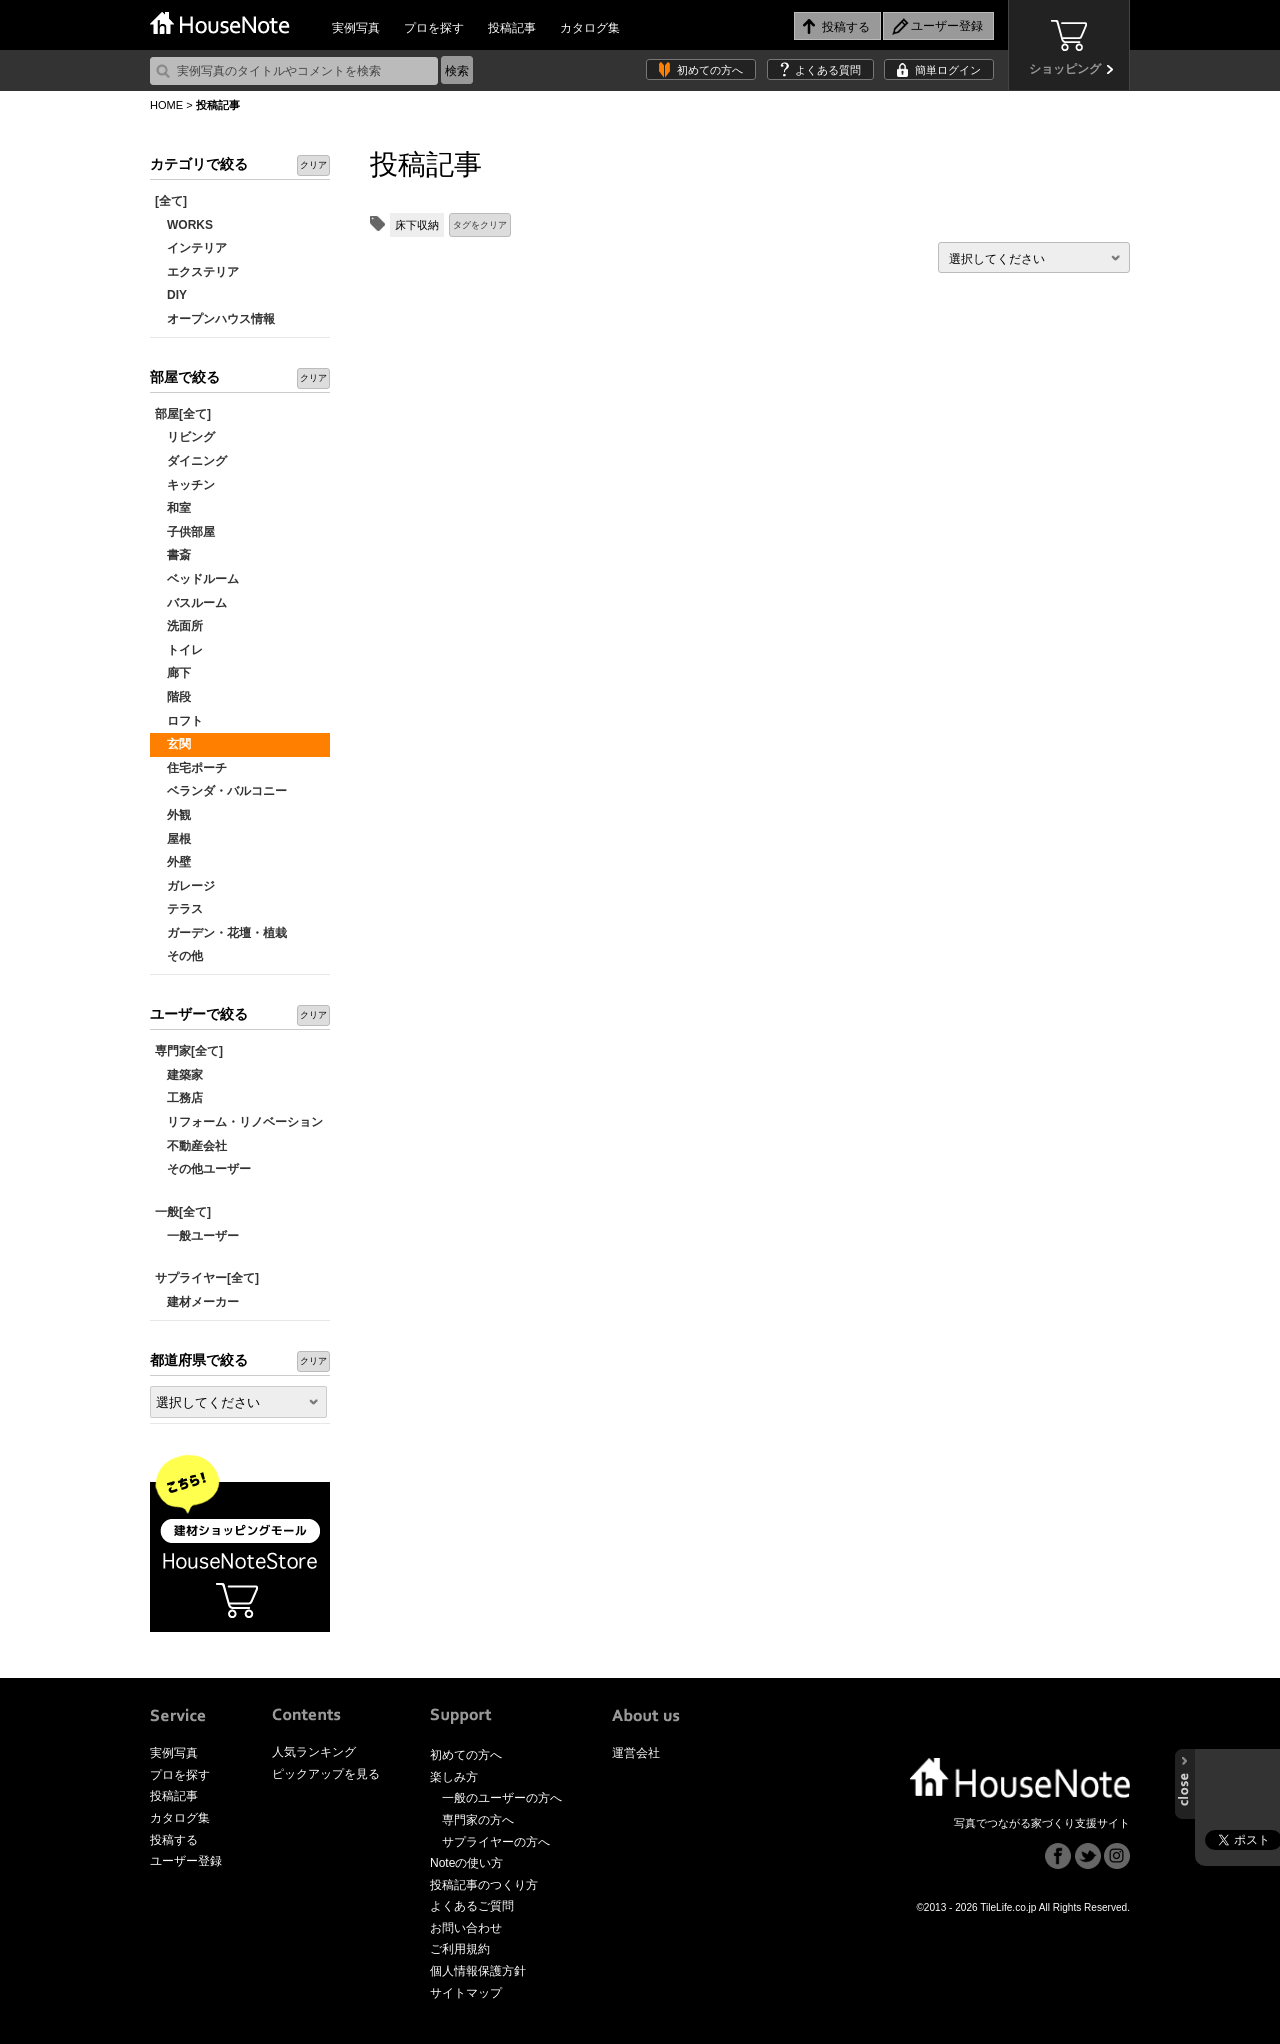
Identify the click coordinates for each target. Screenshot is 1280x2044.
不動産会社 (191, 1146)
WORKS (184, 225)
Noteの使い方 (466, 1863)
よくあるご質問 (472, 1906)
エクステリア (197, 272)
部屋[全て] (183, 414)
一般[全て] (183, 1212)
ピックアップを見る (326, 1774)
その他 (179, 956)
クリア (313, 165)
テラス (179, 909)
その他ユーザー (203, 1169)
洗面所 (179, 626)
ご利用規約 (460, 1949)
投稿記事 (512, 28)
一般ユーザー (197, 1236)
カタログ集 (590, 28)
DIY (171, 295)
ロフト (179, 721)
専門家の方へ (478, 1820)
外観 (173, 815)
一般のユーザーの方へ (502, 1798)
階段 (173, 697)
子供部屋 (185, 532)
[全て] (171, 201)
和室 (173, 508)
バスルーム (191, 603)
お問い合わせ (466, 1928)
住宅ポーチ (191, 768)
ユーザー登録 (186, 1861)
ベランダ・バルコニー (221, 791)
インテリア (191, 248)
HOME (166, 105)
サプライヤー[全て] (207, 1278)
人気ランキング (314, 1752)
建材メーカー (197, 1302)
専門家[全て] (189, 1051)
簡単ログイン (948, 70)
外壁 (173, 862)
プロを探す (434, 28)
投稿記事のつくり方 (484, 1885)
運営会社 (636, 1753)
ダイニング (191, 461)
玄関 (173, 744)
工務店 (179, 1098)
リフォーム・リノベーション (239, 1122)
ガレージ (185, 886)
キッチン (185, 485)
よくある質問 (828, 70)
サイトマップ (466, 1993)
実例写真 (356, 28)
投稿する (174, 1840)
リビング (185, 437)
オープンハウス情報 (215, 319)
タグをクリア (480, 225)
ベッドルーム (197, 579)
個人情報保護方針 (478, 1971)
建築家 (179, 1075)
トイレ (179, 650)
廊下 (173, 673)
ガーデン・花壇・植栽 (221, 933)
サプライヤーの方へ (496, 1842)
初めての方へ (710, 70)
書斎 (173, 555)
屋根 (173, 839)
